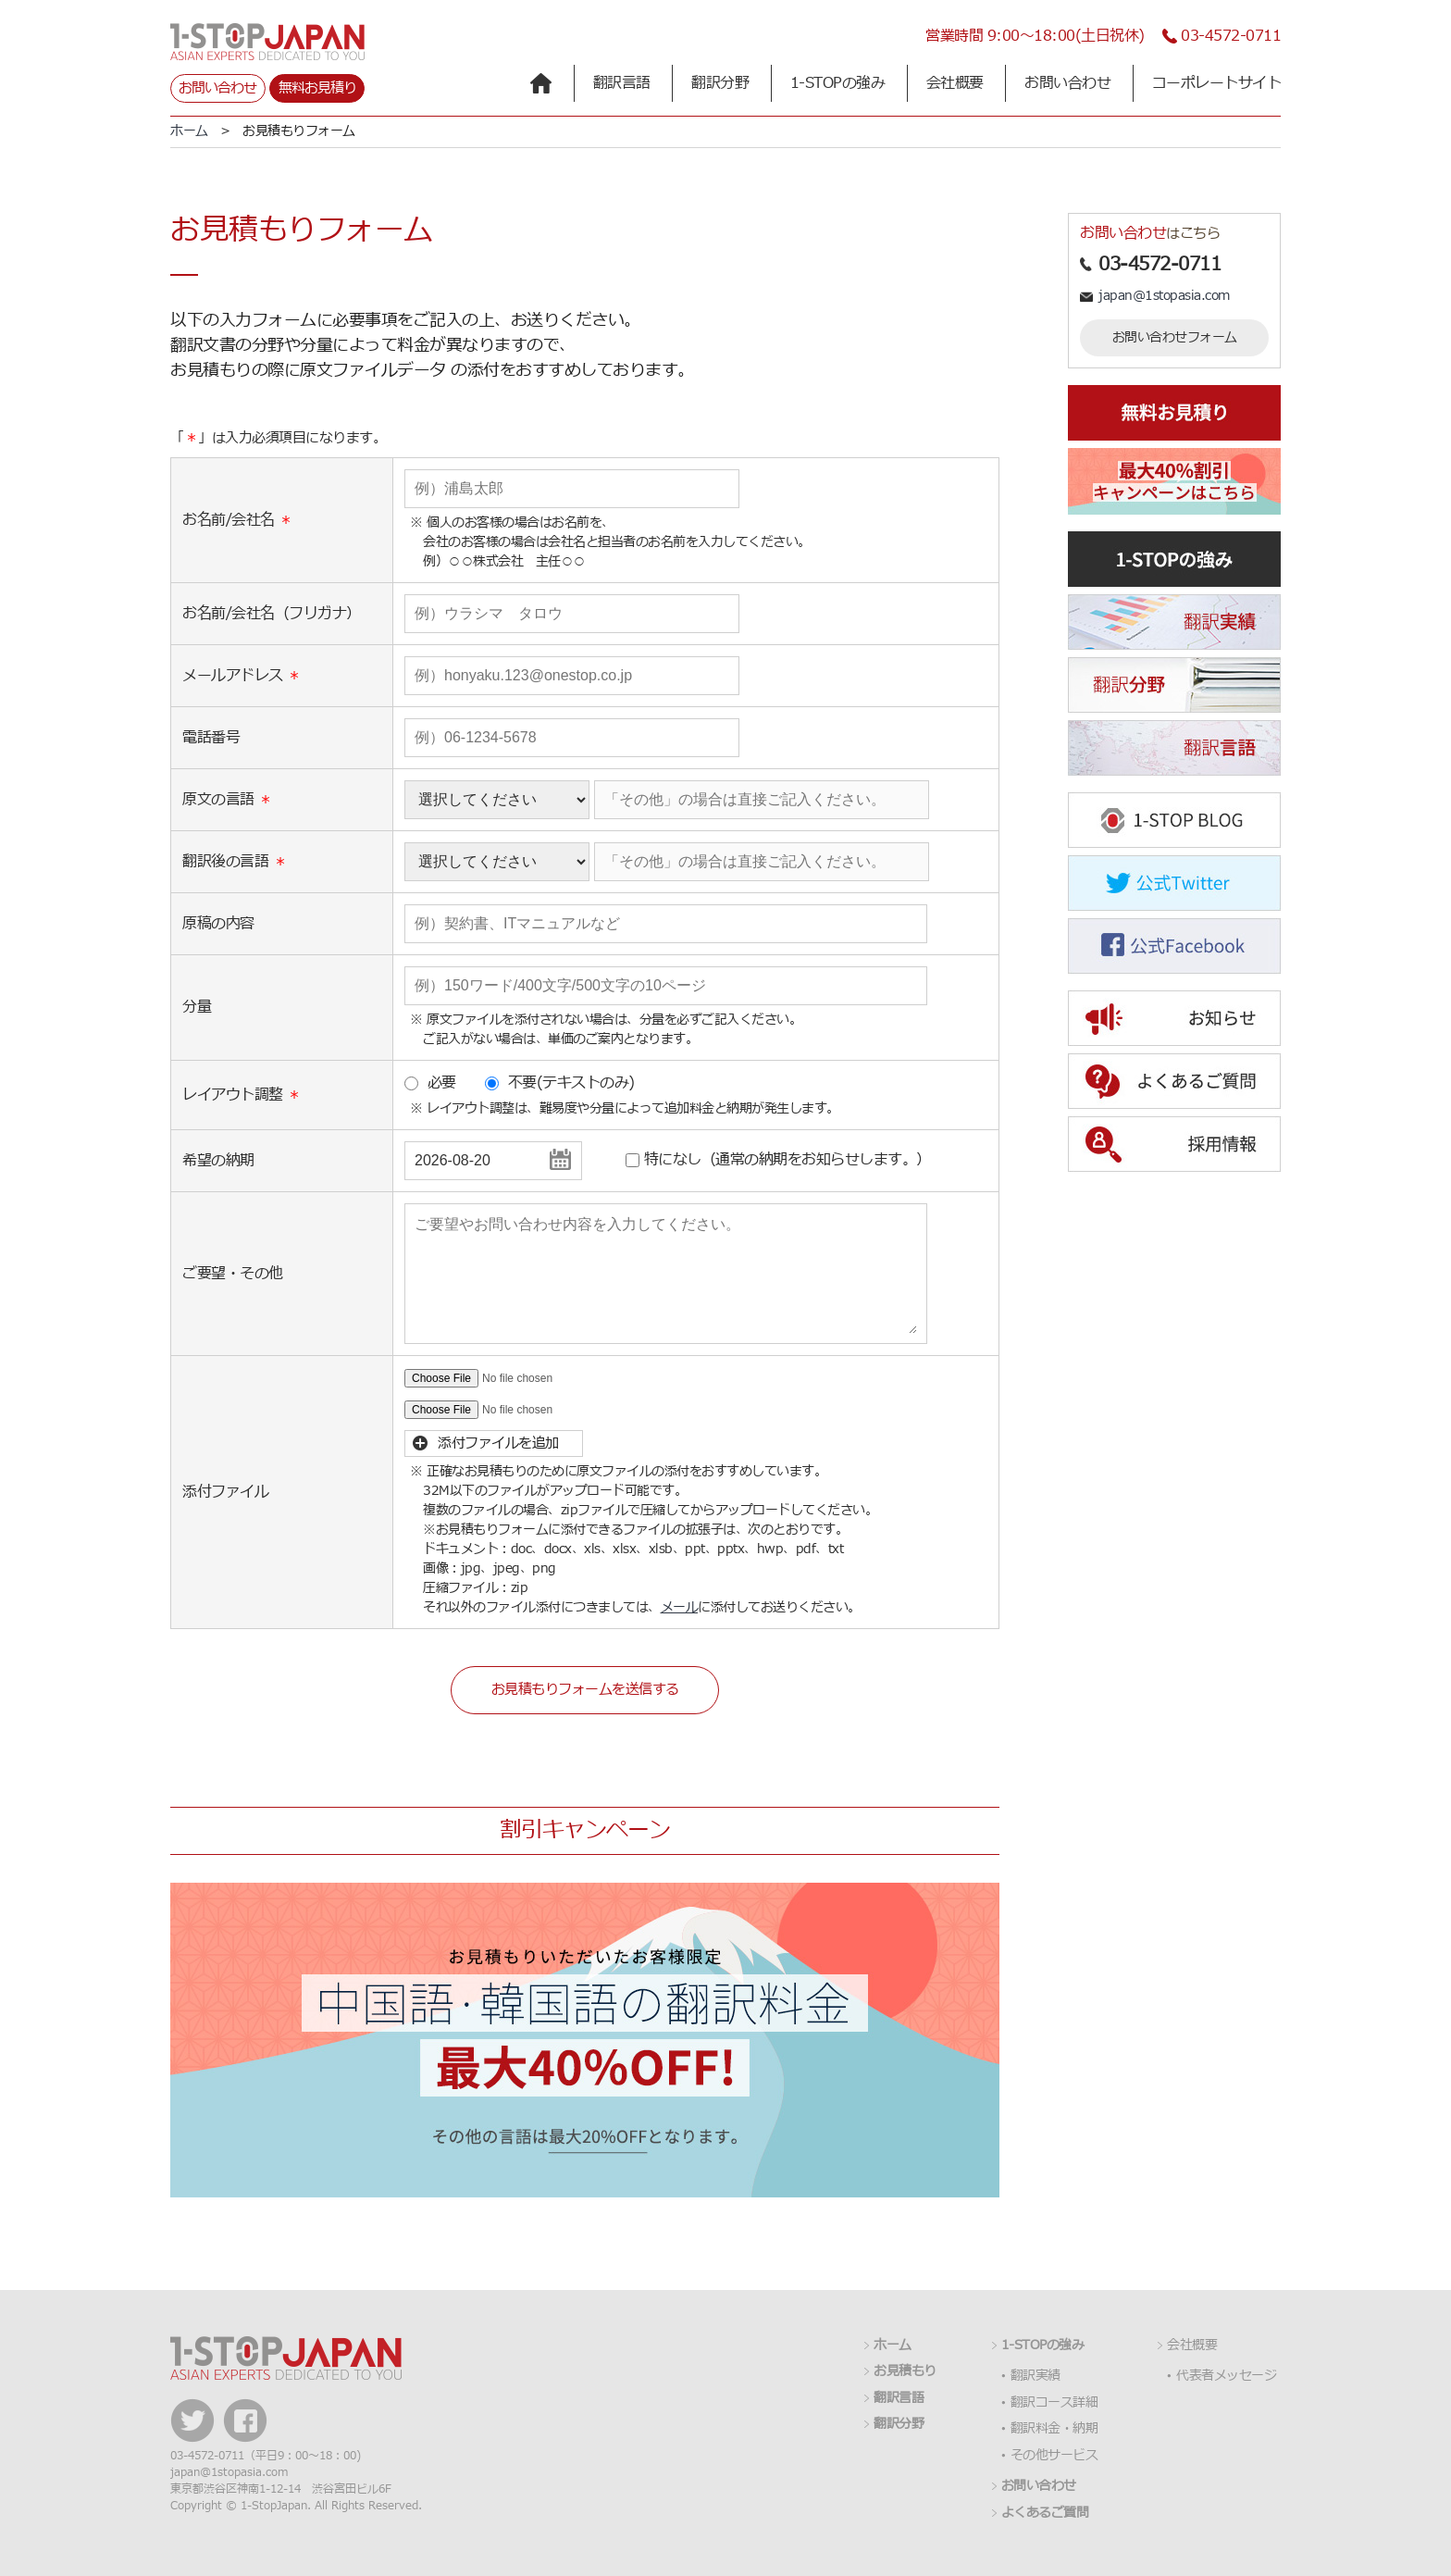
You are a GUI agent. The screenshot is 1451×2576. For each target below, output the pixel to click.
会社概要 (955, 83)
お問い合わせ (217, 88)
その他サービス (1054, 2455)
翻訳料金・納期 (1054, 2429)
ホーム (189, 131)
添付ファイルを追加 (498, 1443)
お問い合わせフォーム (1174, 337)
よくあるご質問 (1045, 2513)
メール (680, 1607)
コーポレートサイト (1217, 83)
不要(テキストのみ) (571, 1083)
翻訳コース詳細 (1054, 2403)
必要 (442, 1083)
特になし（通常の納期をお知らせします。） (787, 1160)
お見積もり (905, 2371)
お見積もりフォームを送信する (585, 1689)
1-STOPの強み (838, 83)
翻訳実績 (1035, 2376)
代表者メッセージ (1226, 2376)
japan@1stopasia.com (1164, 295)
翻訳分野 (720, 83)
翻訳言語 (622, 83)
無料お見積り (317, 88)
